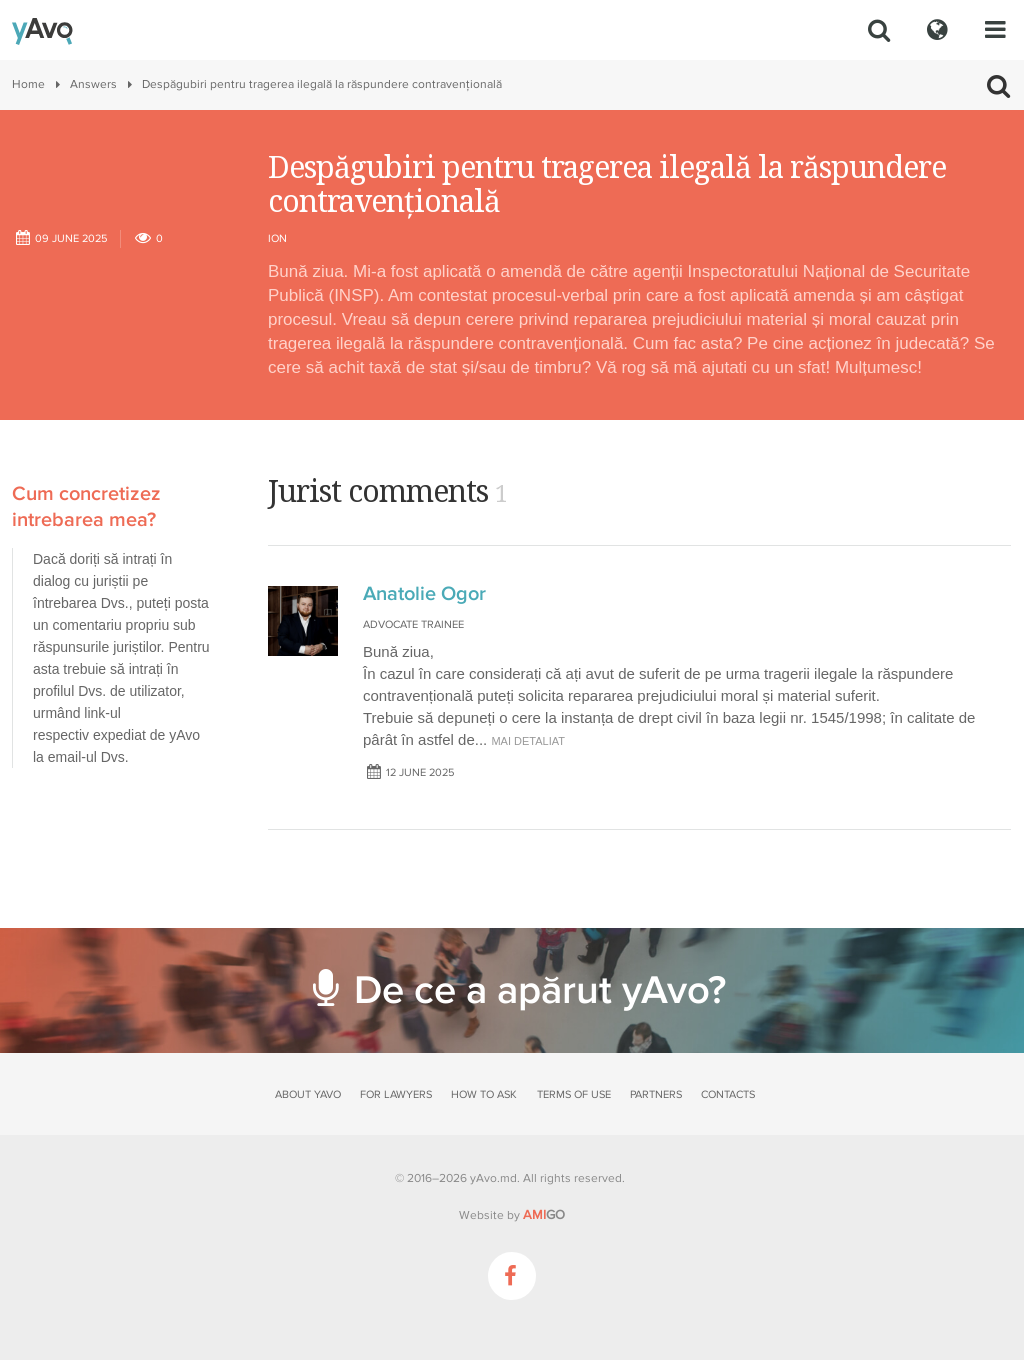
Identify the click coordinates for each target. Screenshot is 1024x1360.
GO (544, 1215)
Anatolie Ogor (424, 594)
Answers (93, 84)
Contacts (728, 1094)
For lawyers (396, 1094)
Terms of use (574, 1094)
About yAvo (308, 1094)
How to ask (484, 1094)
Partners (656, 1094)
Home (28, 84)
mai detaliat (528, 741)
